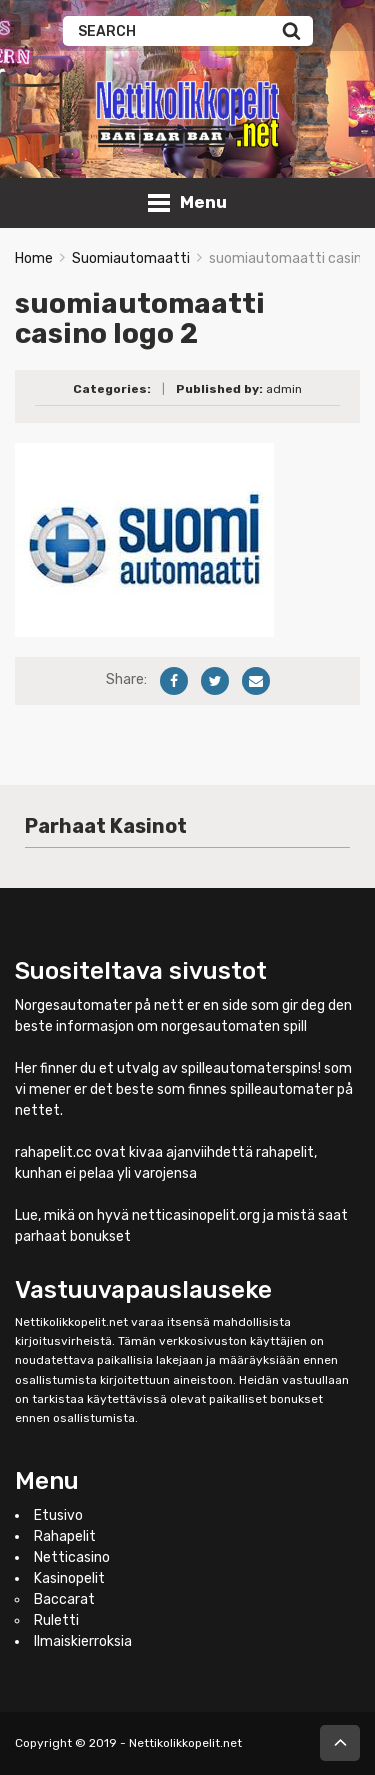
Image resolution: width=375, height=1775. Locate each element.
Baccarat (64, 1599)
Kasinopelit (69, 1578)
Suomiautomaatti (131, 258)
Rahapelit (65, 1536)
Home (34, 258)
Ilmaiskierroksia (83, 1641)
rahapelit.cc (53, 1152)
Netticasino (72, 1557)
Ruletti (56, 1620)
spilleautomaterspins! (251, 1068)
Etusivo (58, 1515)
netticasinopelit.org (196, 1215)
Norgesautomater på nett (99, 1005)
